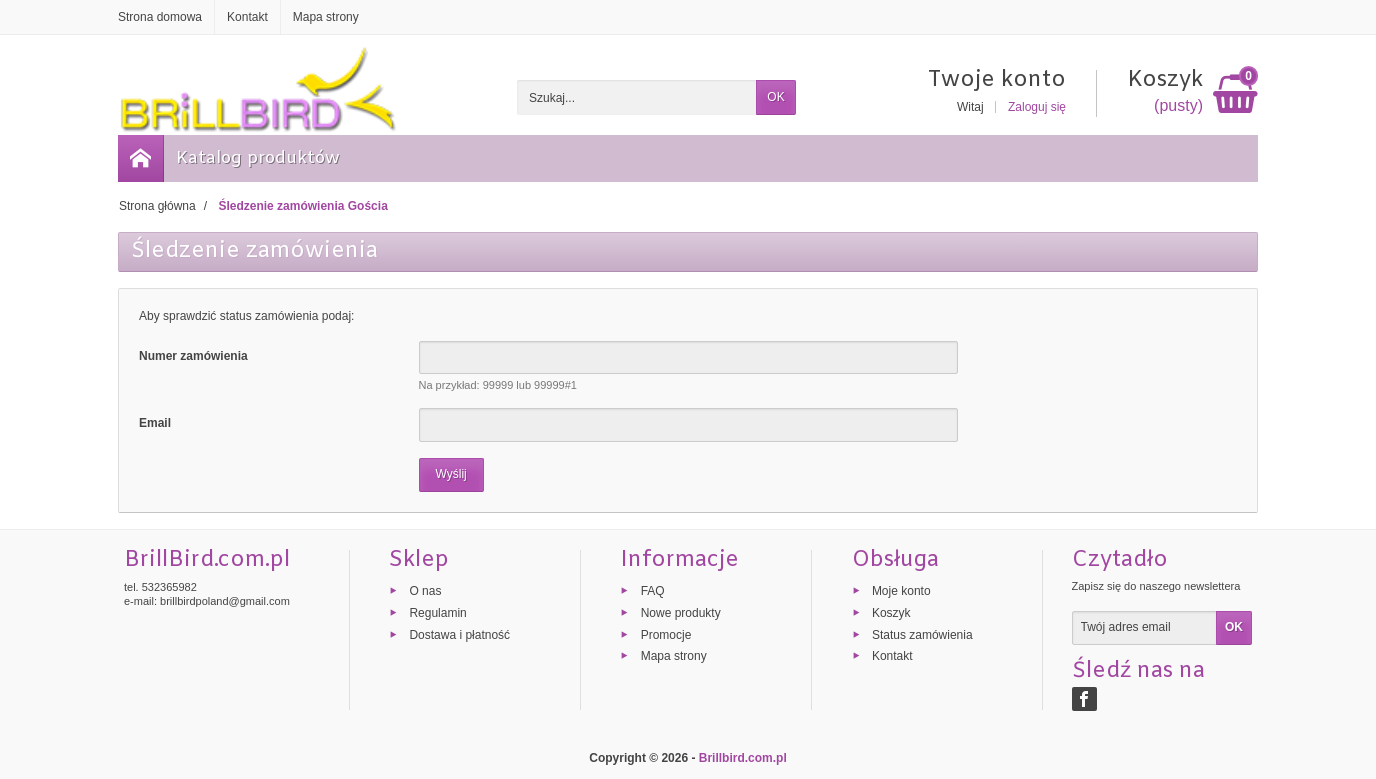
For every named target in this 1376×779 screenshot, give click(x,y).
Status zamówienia (922, 634)
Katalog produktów (258, 158)
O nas (425, 591)
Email (155, 423)
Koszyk (891, 612)
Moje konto (901, 591)
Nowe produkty (681, 612)
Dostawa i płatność (459, 634)
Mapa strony (674, 656)
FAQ (653, 591)
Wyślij (451, 474)
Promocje (666, 634)
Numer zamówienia (193, 356)
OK (775, 97)
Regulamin (437, 612)
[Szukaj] (637, 97)
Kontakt (892, 656)
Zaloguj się (1037, 107)
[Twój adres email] (1144, 628)
